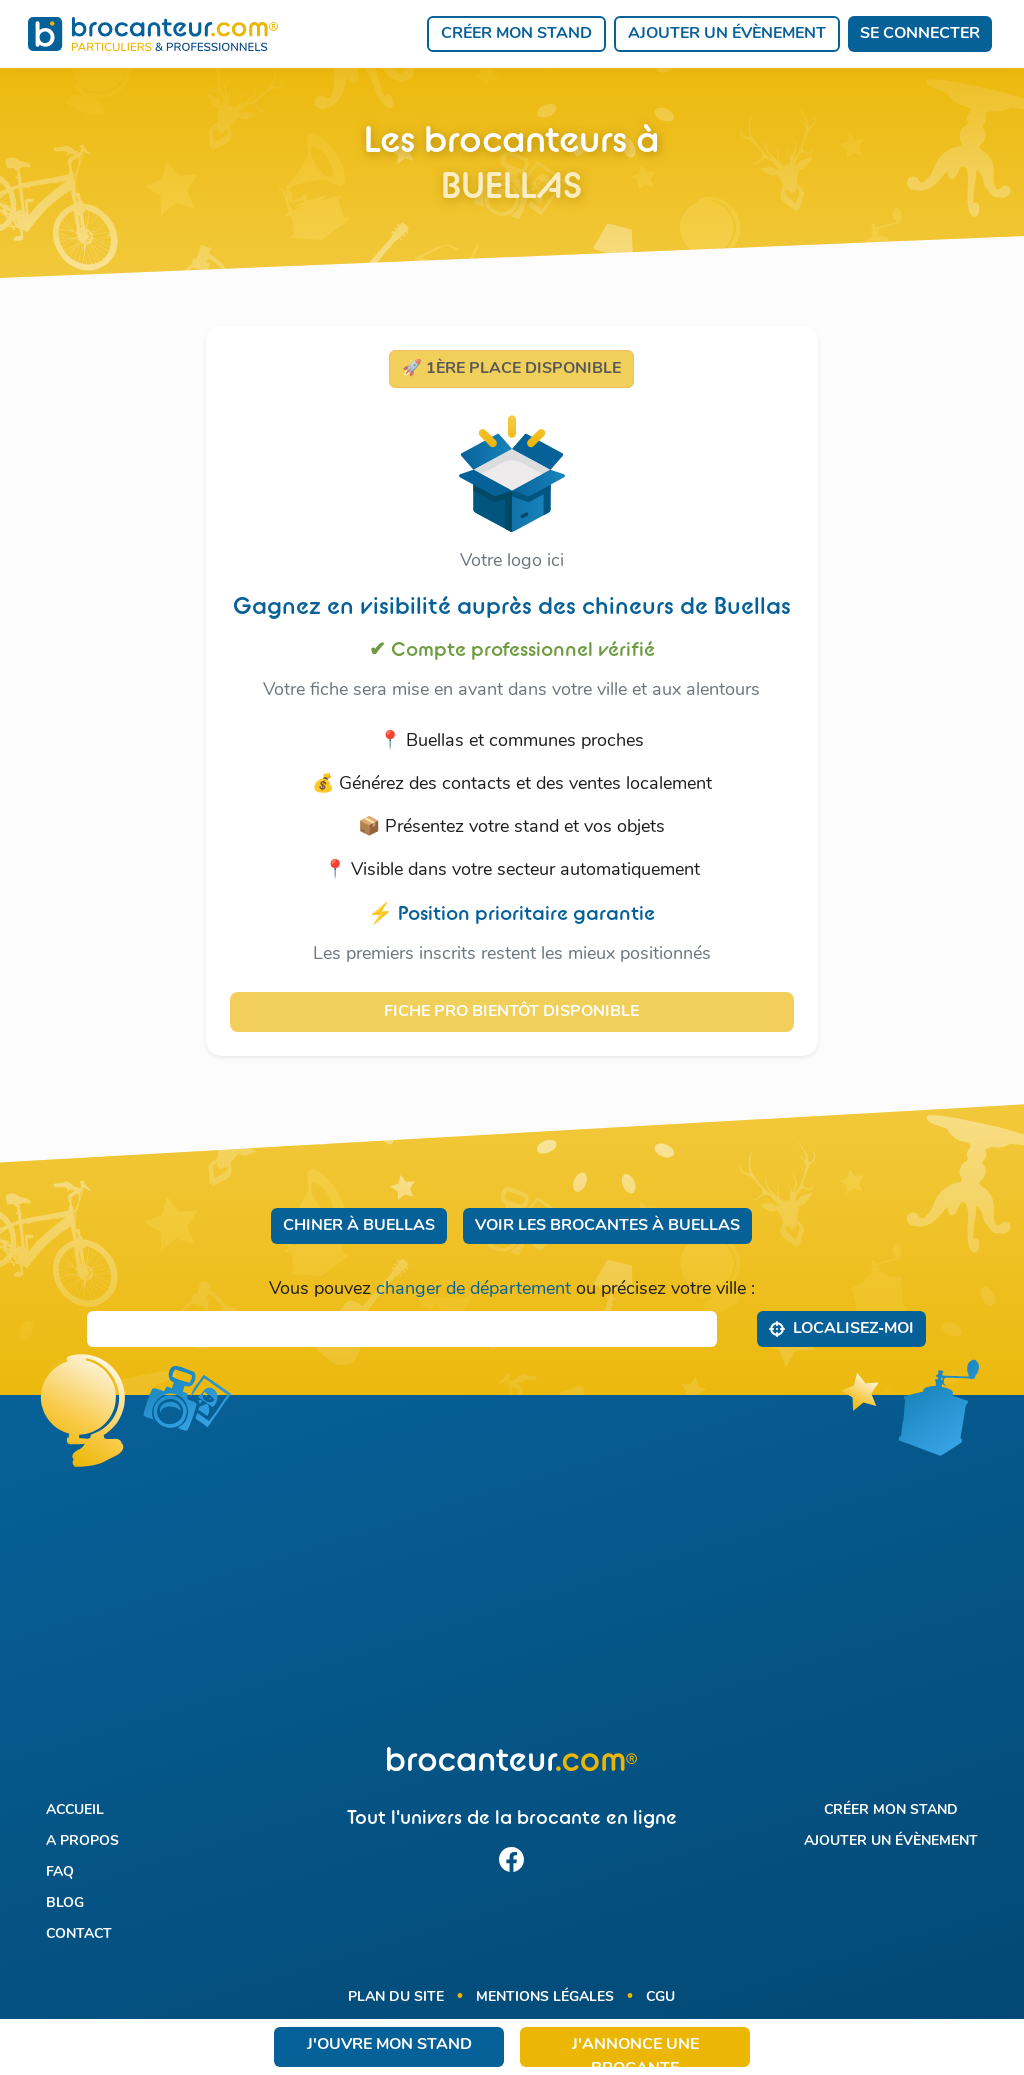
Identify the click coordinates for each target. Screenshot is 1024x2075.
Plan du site (396, 1997)
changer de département (473, 1289)
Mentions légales (545, 1997)
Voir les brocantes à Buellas (607, 1226)
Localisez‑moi (841, 1328)
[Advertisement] (512, 1583)
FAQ (60, 1872)
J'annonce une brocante (635, 2052)
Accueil (75, 1810)
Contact (79, 1934)
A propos (82, 1841)
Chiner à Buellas (359, 1226)
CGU (660, 1997)
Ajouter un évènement (727, 34)
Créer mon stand (516, 34)
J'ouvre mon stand (389, 2045)
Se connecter (920, 34)
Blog (65, 1903)
